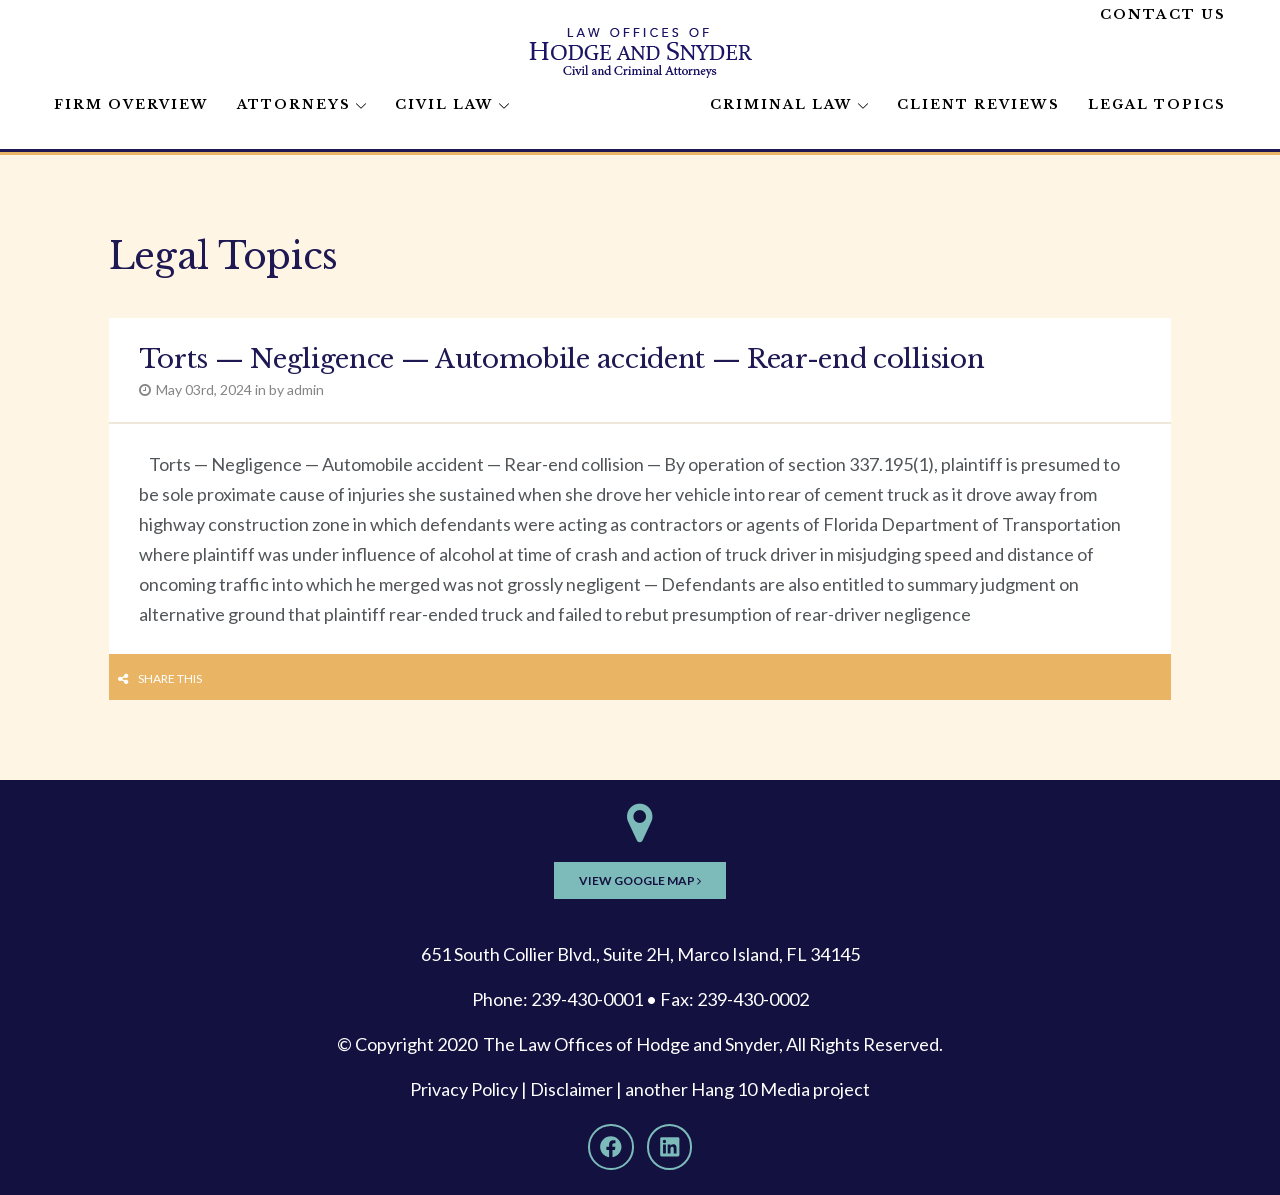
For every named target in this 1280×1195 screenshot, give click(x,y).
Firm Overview (131, 104)
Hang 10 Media (750, 1089)
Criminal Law (781, 104)
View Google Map (640, 880)
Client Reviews (978, 104)
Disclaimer (571, 1089)
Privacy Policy (464, 1089)
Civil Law (444, 104)
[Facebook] (611, 1147)
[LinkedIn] (670, 1147)
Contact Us (1163, 14)
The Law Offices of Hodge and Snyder (631, 1044)
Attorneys (294, 104)
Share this (170, 678)
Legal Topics (1157, 104)
